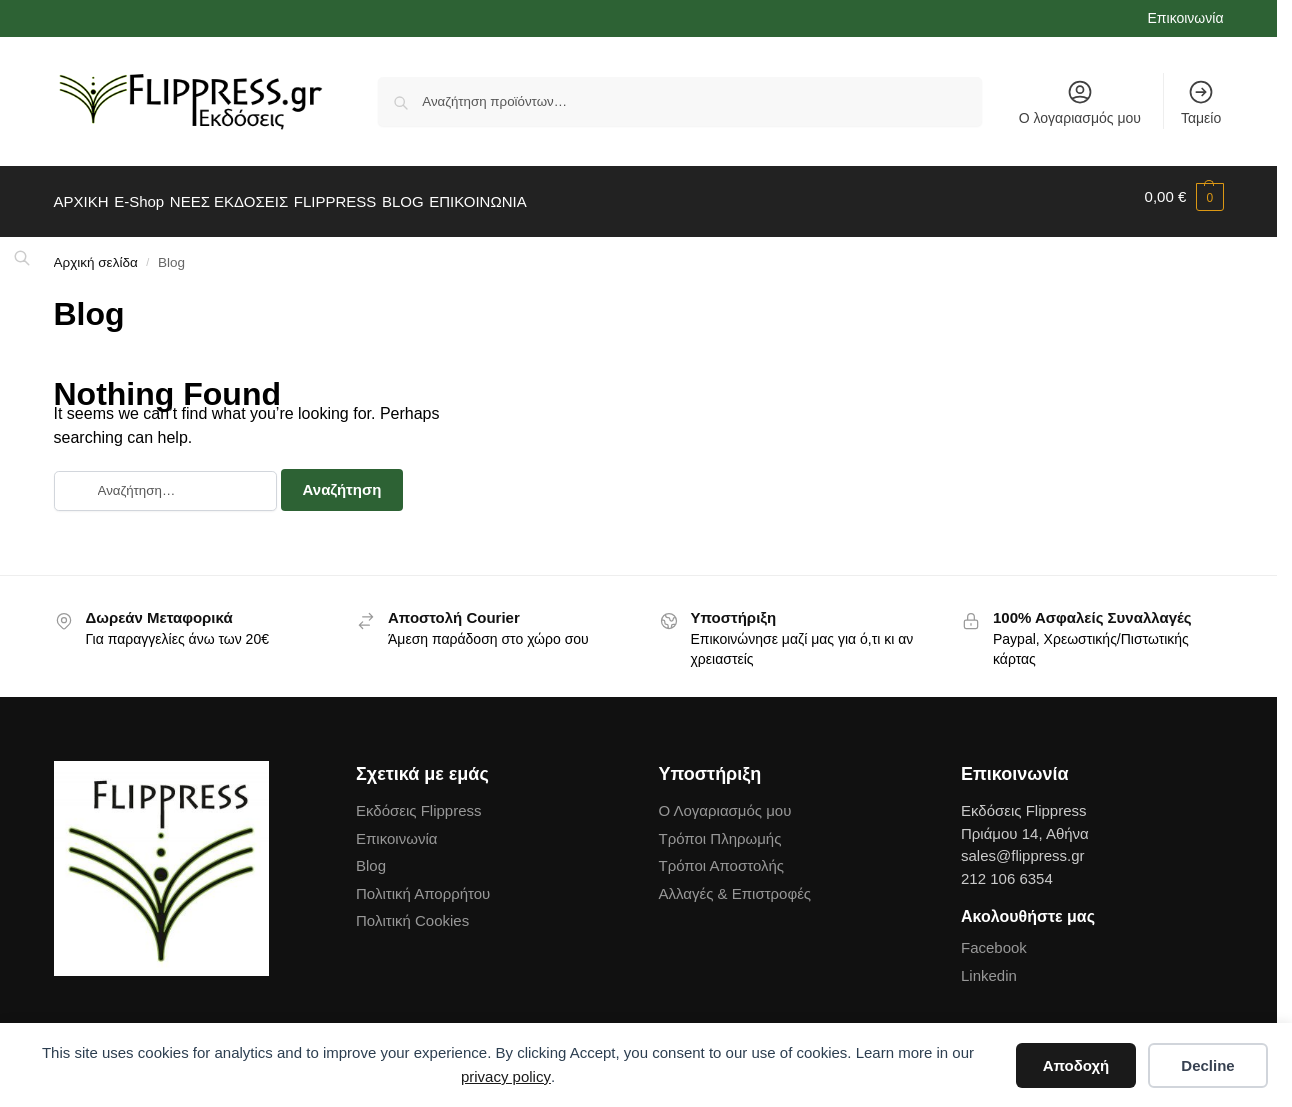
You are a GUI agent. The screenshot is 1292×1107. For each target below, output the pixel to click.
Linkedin (989, 964)
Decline (1207, 1065)
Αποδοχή (1076, 1065)
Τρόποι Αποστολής (722, 855)
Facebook (994, 937)
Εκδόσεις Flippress (419, 800)
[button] (1184, 197)
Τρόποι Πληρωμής (720, 827)
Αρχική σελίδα (96, 252)
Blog (371, 855)
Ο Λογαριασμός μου (725, 800)
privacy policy (506, 1076)
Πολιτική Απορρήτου (423, 882)
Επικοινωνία (1186, 18)
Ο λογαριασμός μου (1080, 102)
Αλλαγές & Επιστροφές (735, 882)
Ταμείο (1201, 102)
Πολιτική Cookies (412, 910)
